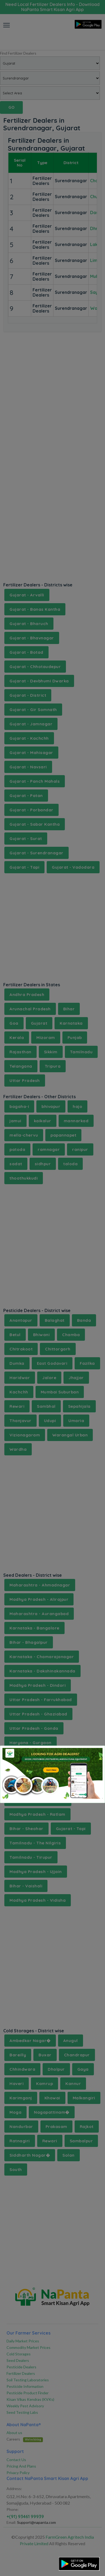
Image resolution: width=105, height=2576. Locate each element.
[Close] (94, 1754)
